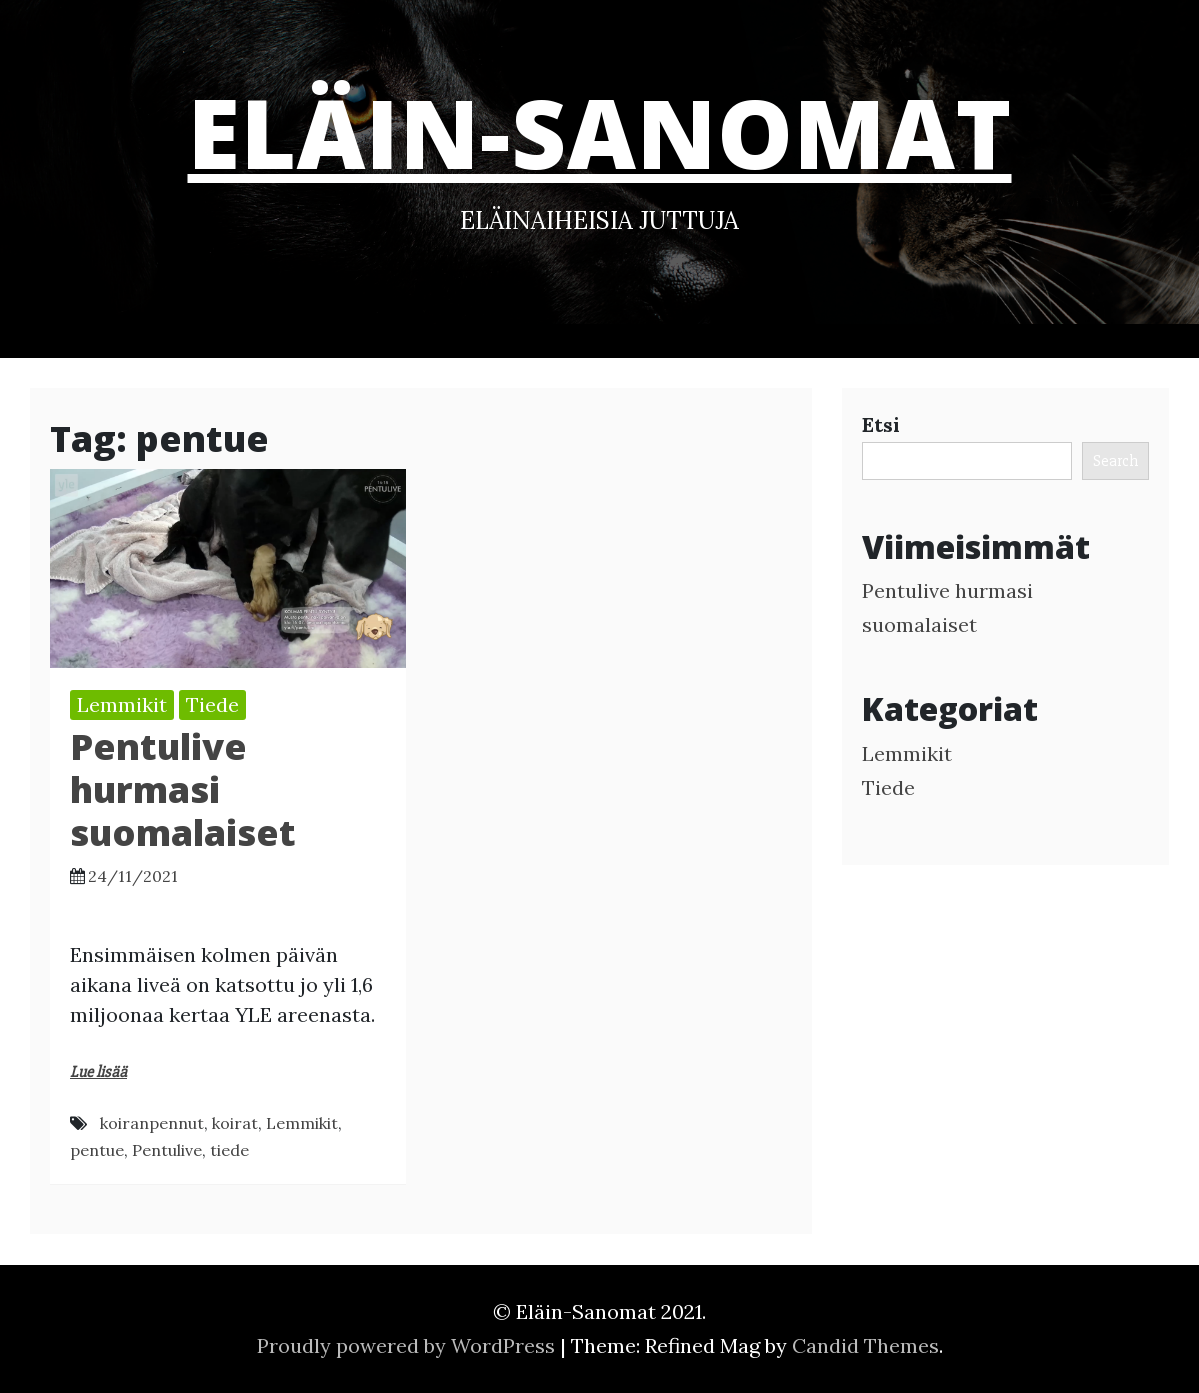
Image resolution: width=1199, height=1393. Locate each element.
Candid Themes (865, 1345)
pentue (97, 1150)
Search (1115, 461)
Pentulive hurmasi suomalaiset (183, 789)
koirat (235, 1123)
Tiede (212, 704)
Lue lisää (98, 1072)
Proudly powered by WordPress (408, 1345)
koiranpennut (152, 1123)
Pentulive (167, 1150)
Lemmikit (122, 704)
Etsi (881, 424)
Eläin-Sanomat (600, 132)
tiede (229, 1150)
